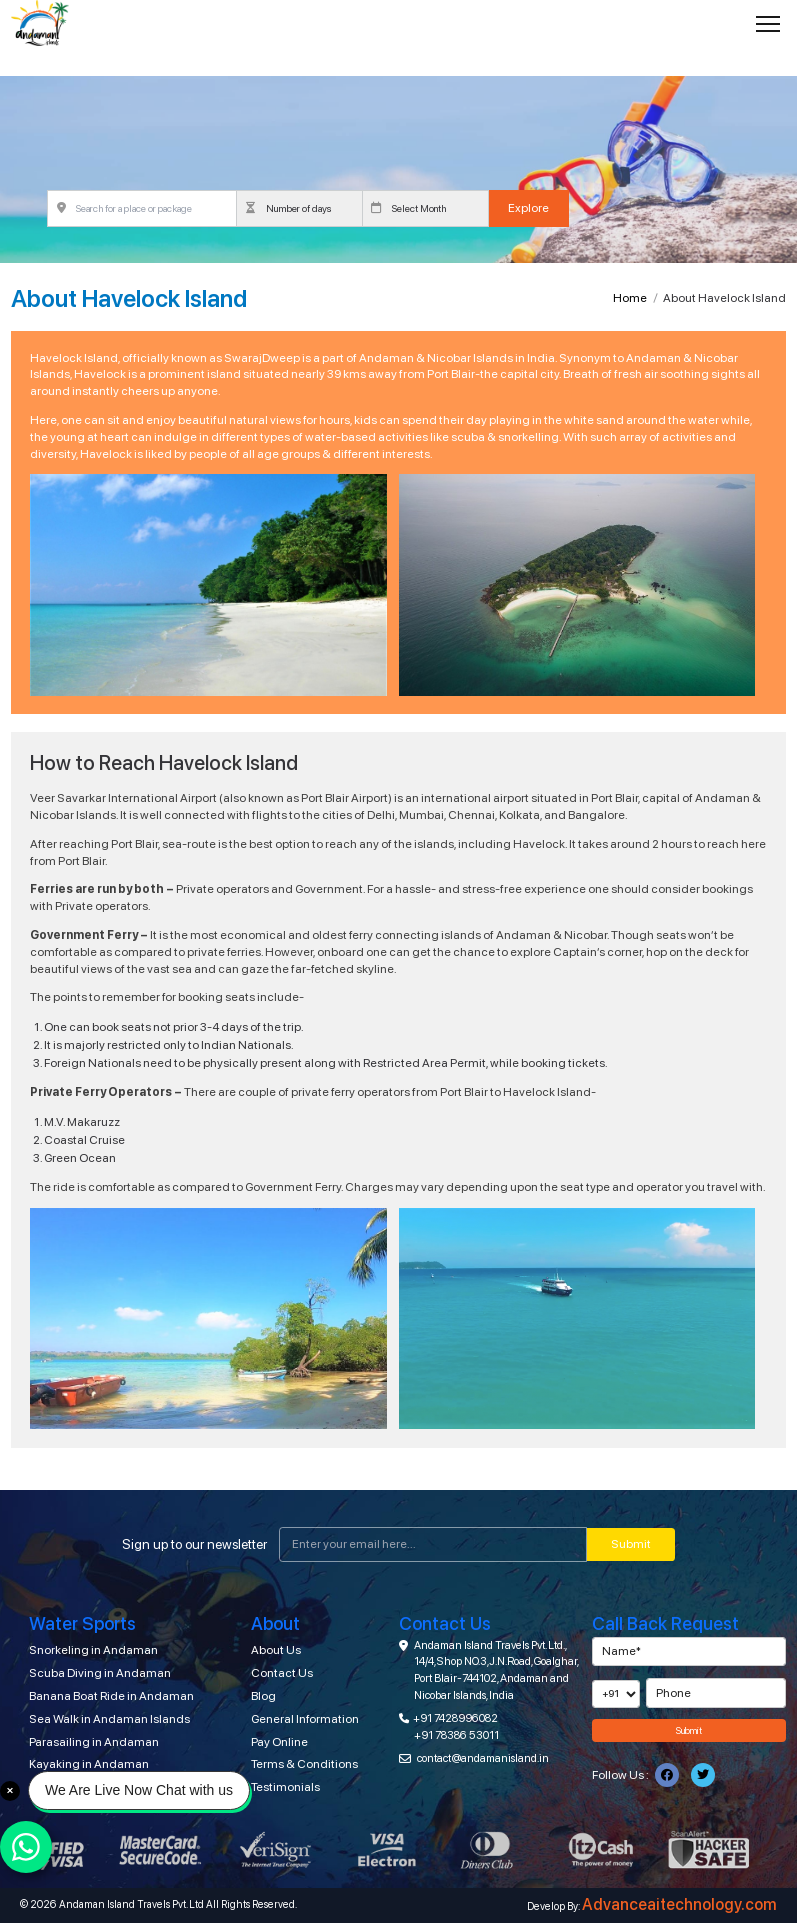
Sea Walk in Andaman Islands (109, 1719)
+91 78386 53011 (456, 1735)
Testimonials (285, 1787)
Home (630, 298)
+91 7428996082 (455, 1718)
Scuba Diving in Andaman (100, 1673)
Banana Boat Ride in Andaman (111, 1696)
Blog (263, 1696)
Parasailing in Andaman (94, 1742)
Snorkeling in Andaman (93, 1650)
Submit (631, 1544)
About (275, 1623)
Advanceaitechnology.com (679, 1904)
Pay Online (279, 1742)
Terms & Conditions (304, 1764)
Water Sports (82, 1623)
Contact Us (282, 1673)
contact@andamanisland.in (483, 1758)
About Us (276, 1650)
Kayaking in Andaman (89, 1764)
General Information (305, 1719)
